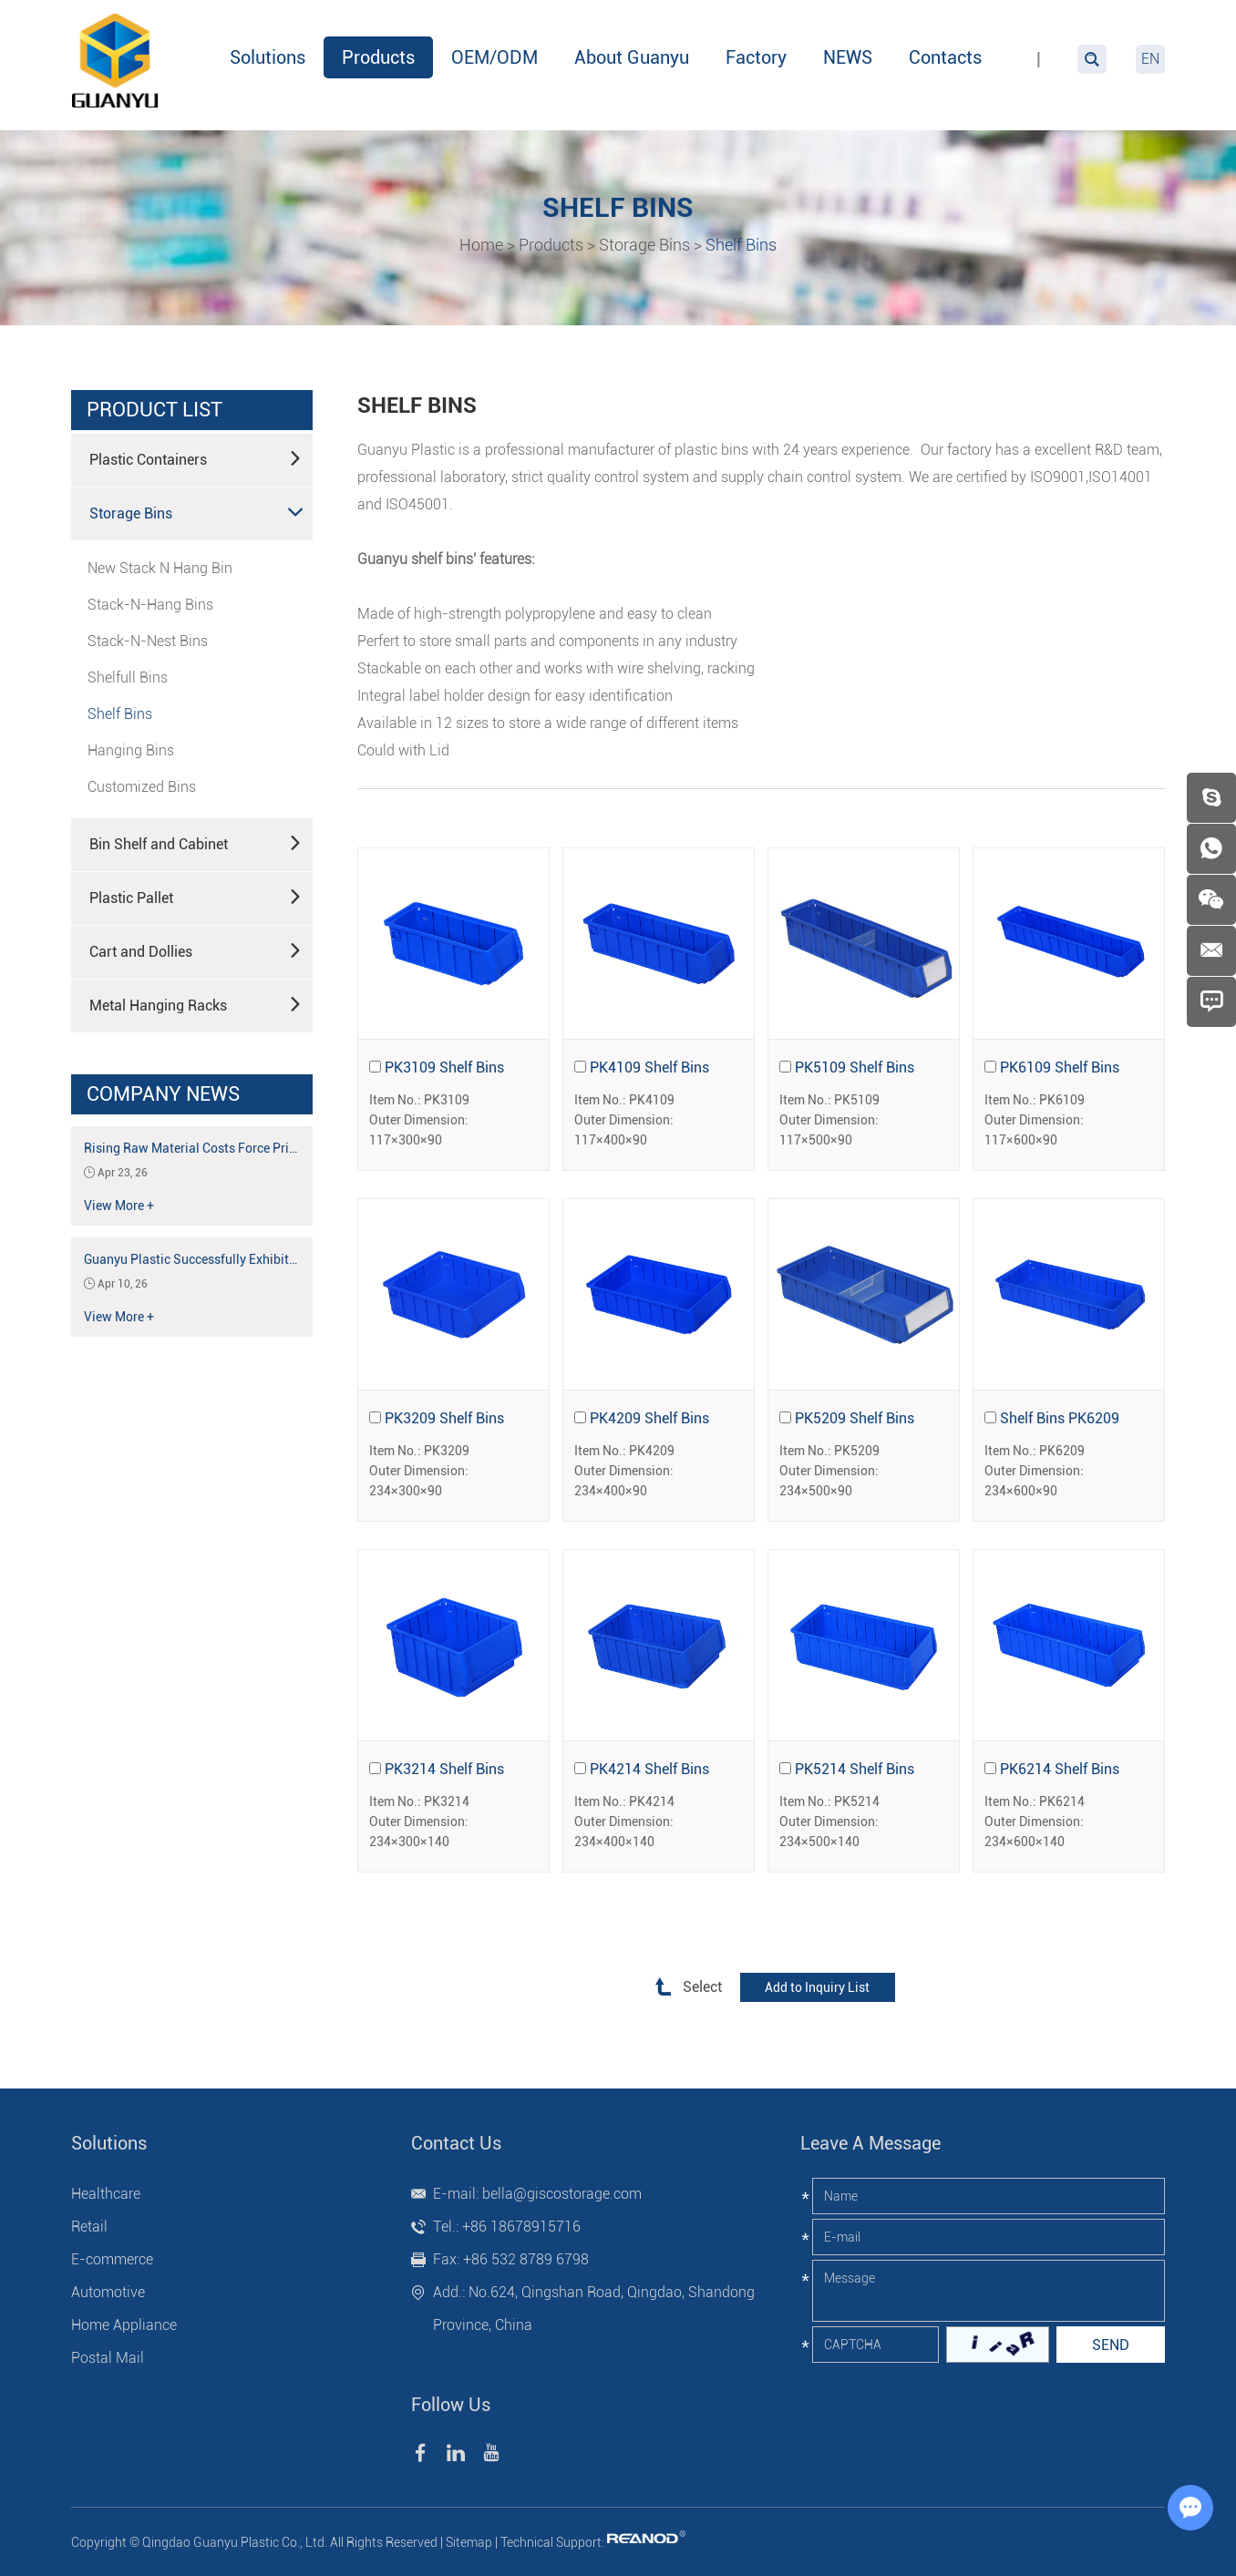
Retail (89, 2226)
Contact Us (456, 2143)
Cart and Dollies (196, 950)
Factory (756, 57)
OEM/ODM (494, 57)
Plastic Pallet (196, 896)
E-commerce (112, 2259)
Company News (163, 1094)
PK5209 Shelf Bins (854, 1418)
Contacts (945, 57)
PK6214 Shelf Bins (1059, 1769)
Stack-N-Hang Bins (150, 604)
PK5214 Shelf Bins (854, 1769)
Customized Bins (142, 786)
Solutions (267, 57)
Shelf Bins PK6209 (1059, 1418)
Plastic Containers (196, 458)
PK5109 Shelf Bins (854, 1067)
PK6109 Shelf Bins (1059, 1067)
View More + (119, 1205)
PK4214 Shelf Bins (649, 1769)
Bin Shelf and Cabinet (196, 843)
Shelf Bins (741, 244)
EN (1150, 58)
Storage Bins (644, 244)
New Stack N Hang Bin (160, 568)
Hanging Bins (131, 750)
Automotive (108, 2292)
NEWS (847, 57)
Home (481, 244)
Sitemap (469, 2542)
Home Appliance (124, 2325)
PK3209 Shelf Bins (444, 1418)
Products (378, 57)
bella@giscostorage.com (562, 2193)
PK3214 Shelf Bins (444, 1769)
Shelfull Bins (128, 677)
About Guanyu (631, 57)
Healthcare (105, 2193)
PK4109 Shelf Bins (649, 1067)
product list (154, 409)
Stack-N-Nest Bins (148, 641)
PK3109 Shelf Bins (444, 1067)
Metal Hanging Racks (196, 1004)
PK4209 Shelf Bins (649, 1418)
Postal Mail (107, 2357)
